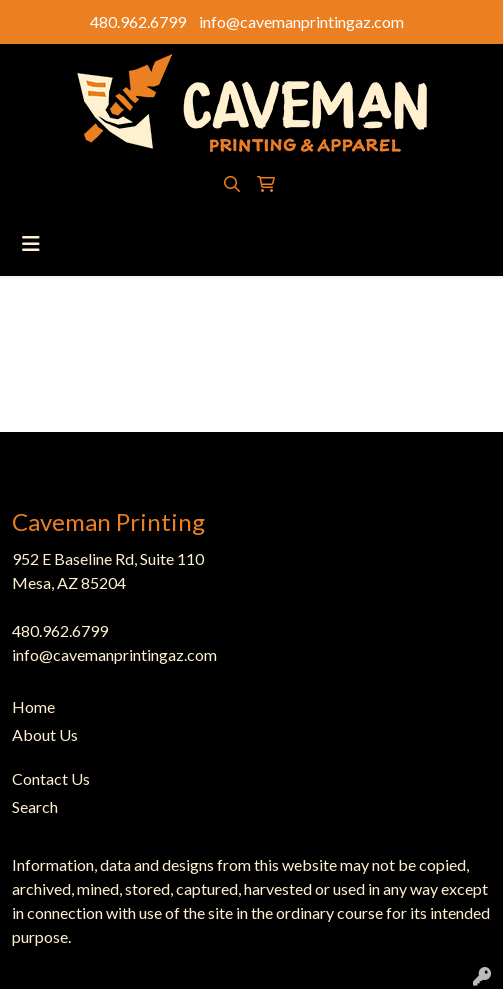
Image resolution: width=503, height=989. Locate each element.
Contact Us (51, 778)
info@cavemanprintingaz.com (301, 21)
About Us (45, 734)
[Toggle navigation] (31, 243)
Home (33, 706)
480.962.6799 (138, 21)
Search (35, 806)
